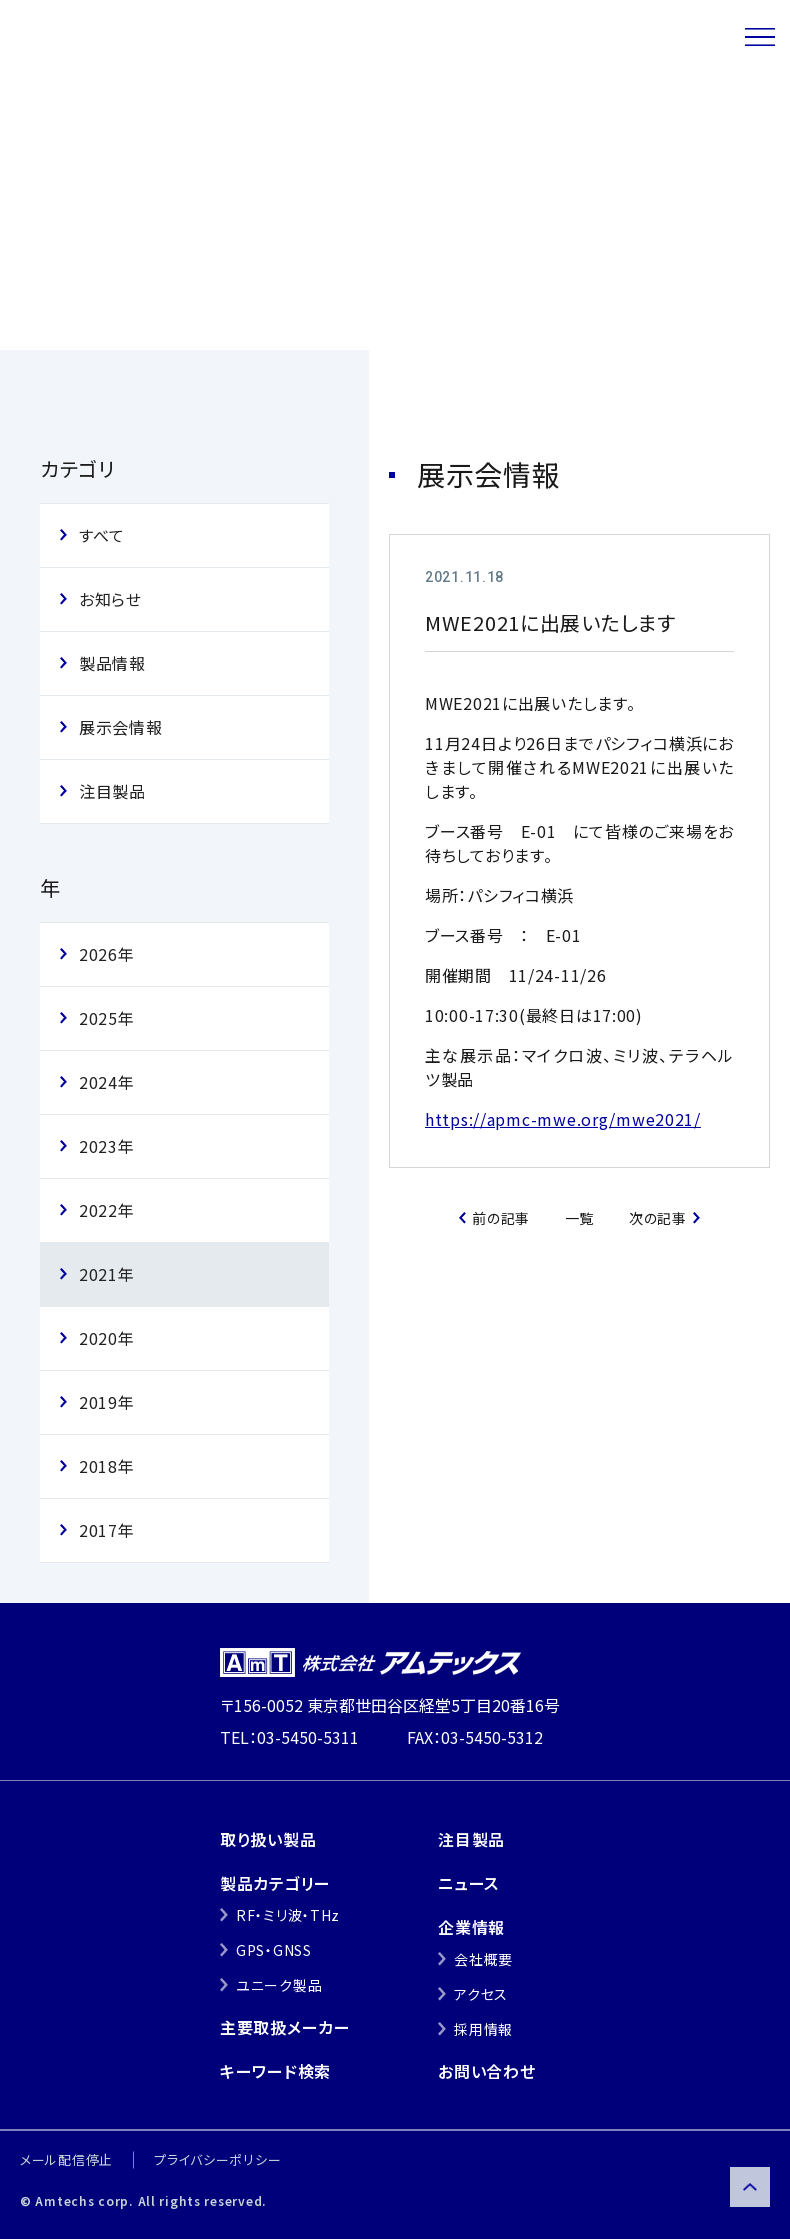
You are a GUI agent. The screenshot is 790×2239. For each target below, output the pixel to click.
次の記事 (658, 1218)
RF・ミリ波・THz (288, 1915)
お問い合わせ (486, 2071)
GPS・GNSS (274, 1950)
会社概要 (483, 1959)
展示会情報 (238, 119)
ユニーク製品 (279, 1985)
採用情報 (483, 2029)
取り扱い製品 (268, 1839)
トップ (58, 119)
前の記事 (501, 1218)
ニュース (139, 119)
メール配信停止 (66, 2159)
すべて (102, 535)
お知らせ (110, 599)
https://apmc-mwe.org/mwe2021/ (563, 1119)
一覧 (579, 1218)
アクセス (481, 1994)
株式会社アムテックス (161, 37)
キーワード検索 (275, 2071)
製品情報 (112, 663)
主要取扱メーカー (285, 2027)
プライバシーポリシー (217, 2159)
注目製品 (112, 791)
